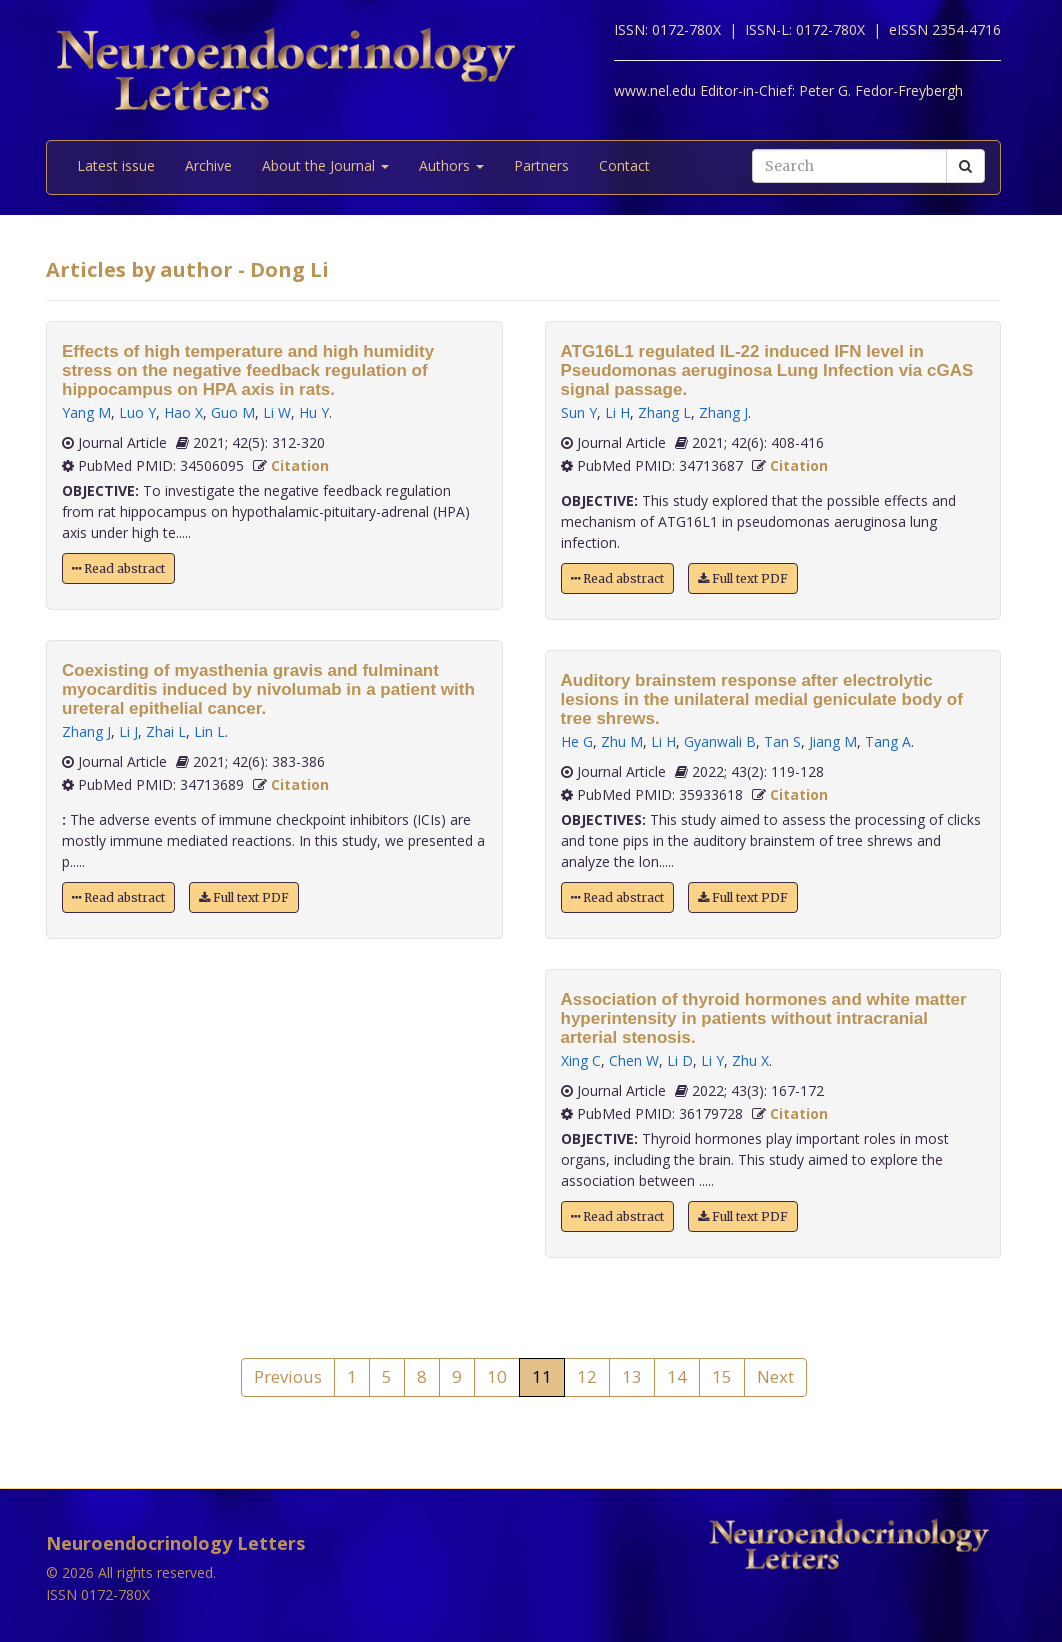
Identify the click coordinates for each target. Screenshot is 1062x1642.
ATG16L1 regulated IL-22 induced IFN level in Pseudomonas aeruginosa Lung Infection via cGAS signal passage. (767, 370)
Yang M (86, 412)
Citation (300, 465)
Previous (288, 1376)
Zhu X (750, 1060)
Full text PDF (244, 897)
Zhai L (166, 731)
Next (775, 1376)
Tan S (782, 741)
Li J (128, 731)
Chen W (634, 1060)
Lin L (209, 731)
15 (722, 1376)
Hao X (183, 412)
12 (587, 1376)
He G (577, 741)
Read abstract (118, 568)
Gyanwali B (720, 741)
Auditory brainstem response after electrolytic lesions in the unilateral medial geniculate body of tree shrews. (762, 699)
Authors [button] (451, 165)
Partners (541, 165)
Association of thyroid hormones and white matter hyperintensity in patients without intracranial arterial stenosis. (764, 1018)
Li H (617, 412)
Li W (277, 412)
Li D (680, 1060)
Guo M (233, 412)
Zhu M (622, 741)
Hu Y (314, 412)
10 (497, 1376)
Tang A (888, 741)
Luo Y (137, 412)
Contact (624, 165)
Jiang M (833, 741)
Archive (208, 165)
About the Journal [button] (325, 165)
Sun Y (579, 412)
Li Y (712, 1060)
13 (632, 1376)
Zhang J (86, 731)
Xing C (581, 1060)
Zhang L (664, 412)
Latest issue (116, 165)
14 (677, 1376)
